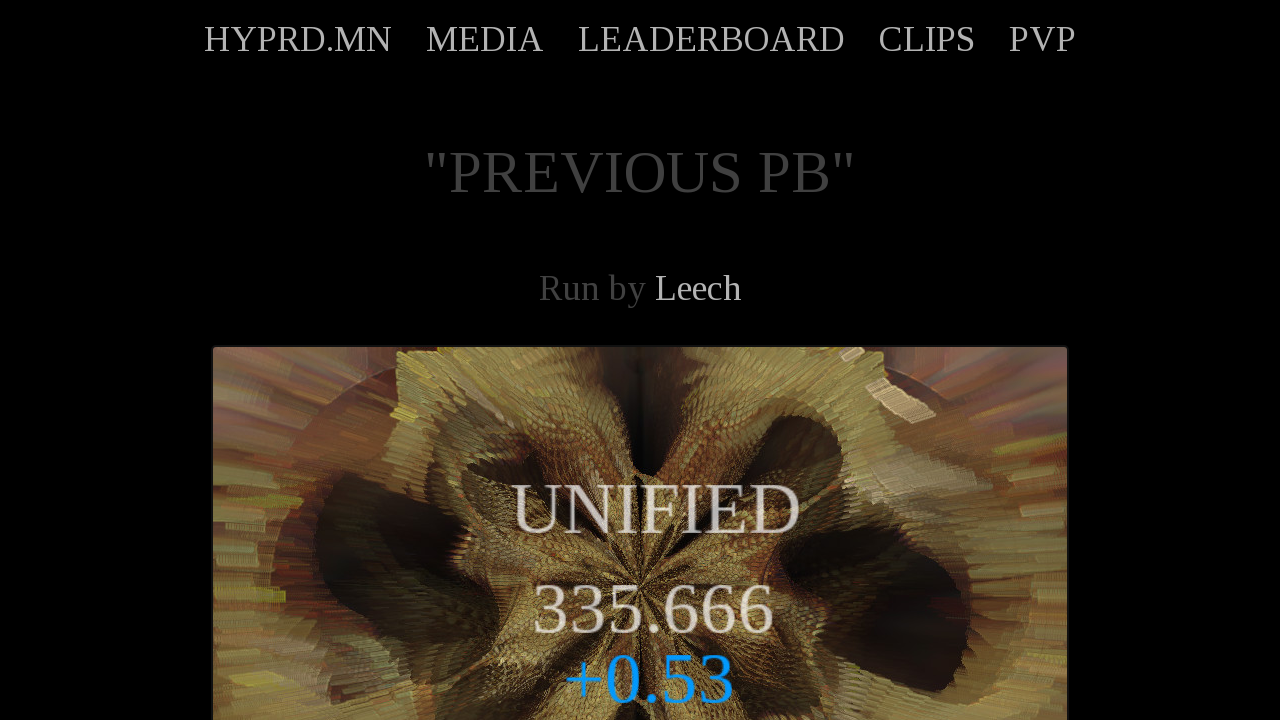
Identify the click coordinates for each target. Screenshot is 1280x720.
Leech (698, 288)
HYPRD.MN (298, 39)
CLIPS (927, 39)
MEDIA (485, 39)
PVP (1042, 39)
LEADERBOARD (711, 39)
